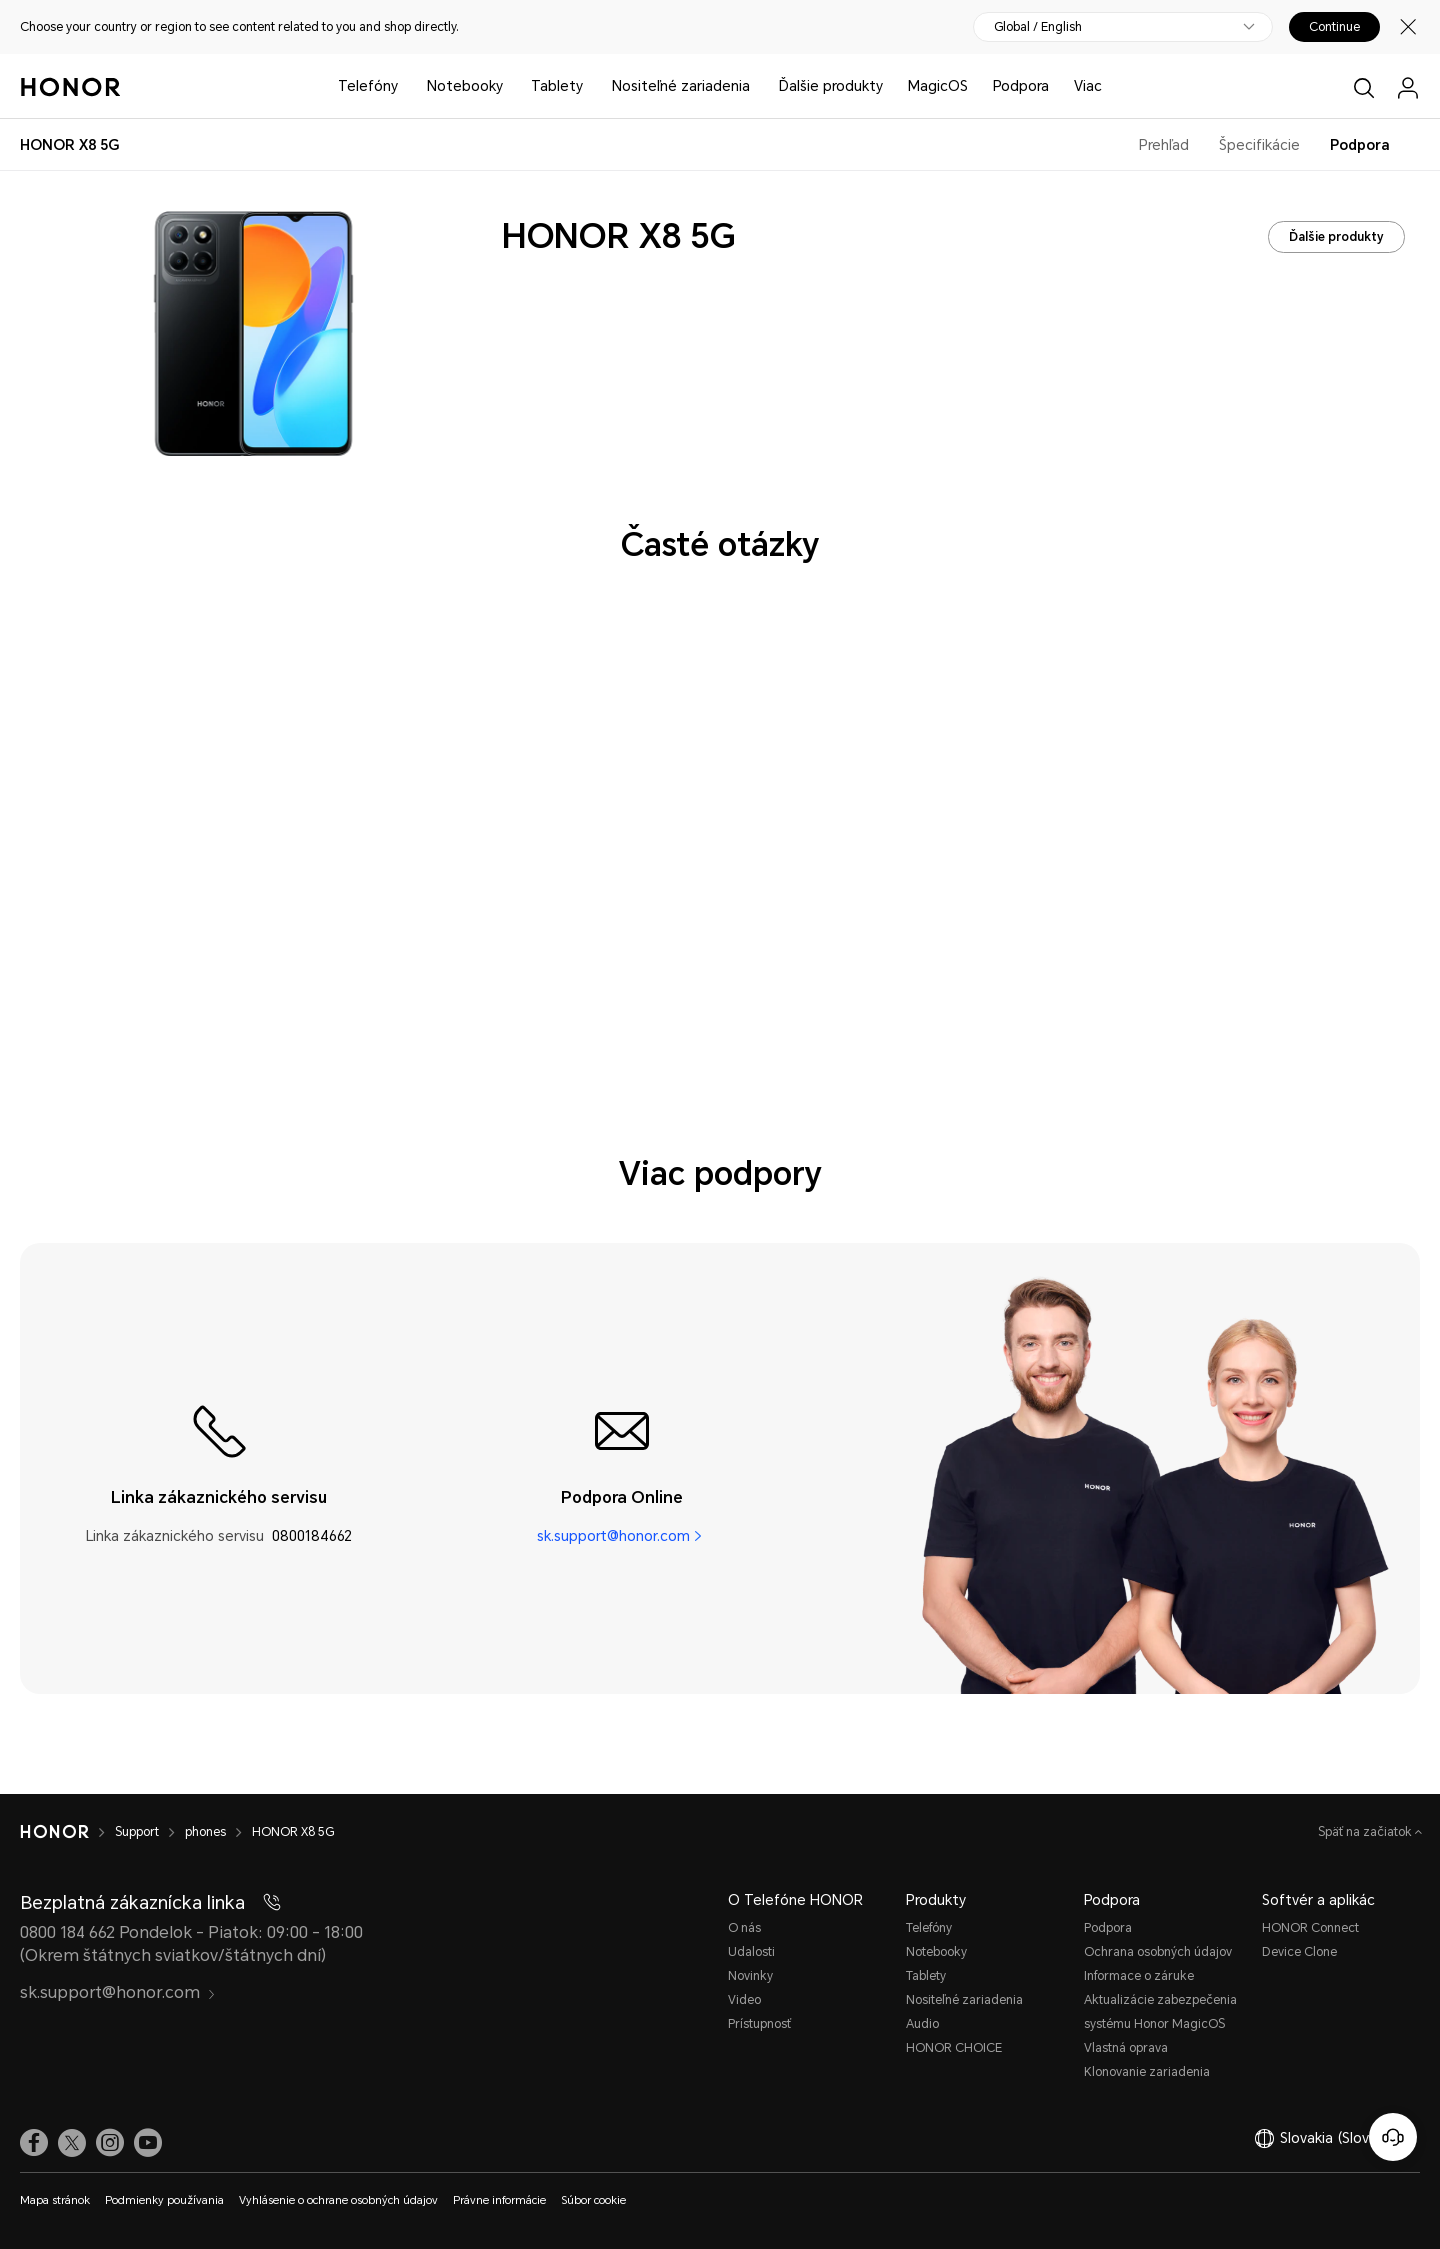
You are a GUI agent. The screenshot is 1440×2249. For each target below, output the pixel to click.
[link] (34, 2143)
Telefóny (368, 86)
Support (137, 1832)
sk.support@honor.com (613, 1536)
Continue (1334, 27)
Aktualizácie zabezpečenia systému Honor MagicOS (1160, 2012)
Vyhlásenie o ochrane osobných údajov (338, 2200)
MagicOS (938, 86)
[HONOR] (54, 1832)
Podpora (1021, 86)
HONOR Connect (1310, 1928)
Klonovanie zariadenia (1147, 2072)
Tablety (557, 86)
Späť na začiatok (1366, 1832)
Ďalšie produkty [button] (831, 86)
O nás (744, 1928)
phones (205, 1832)
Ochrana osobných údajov (1158, 1952)
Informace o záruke (1139, 1976)
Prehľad (1164, 145)
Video (744, 2000)
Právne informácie (499, 2200)
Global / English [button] (1038, 27)
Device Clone (1299, 1952)
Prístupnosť (759, 2024)
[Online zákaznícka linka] (1393, 2137)
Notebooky (465, 86)
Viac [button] (1088, 86)
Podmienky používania (164, 2200)
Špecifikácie (1259, 145)
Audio (922, 2024)
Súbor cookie (593, 2200)
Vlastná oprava (1126, 2048)
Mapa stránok (55, 2200)
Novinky (750, 1976)
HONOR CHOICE (954, 2048)
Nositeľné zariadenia (681, 86)
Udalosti (751, 1952)
